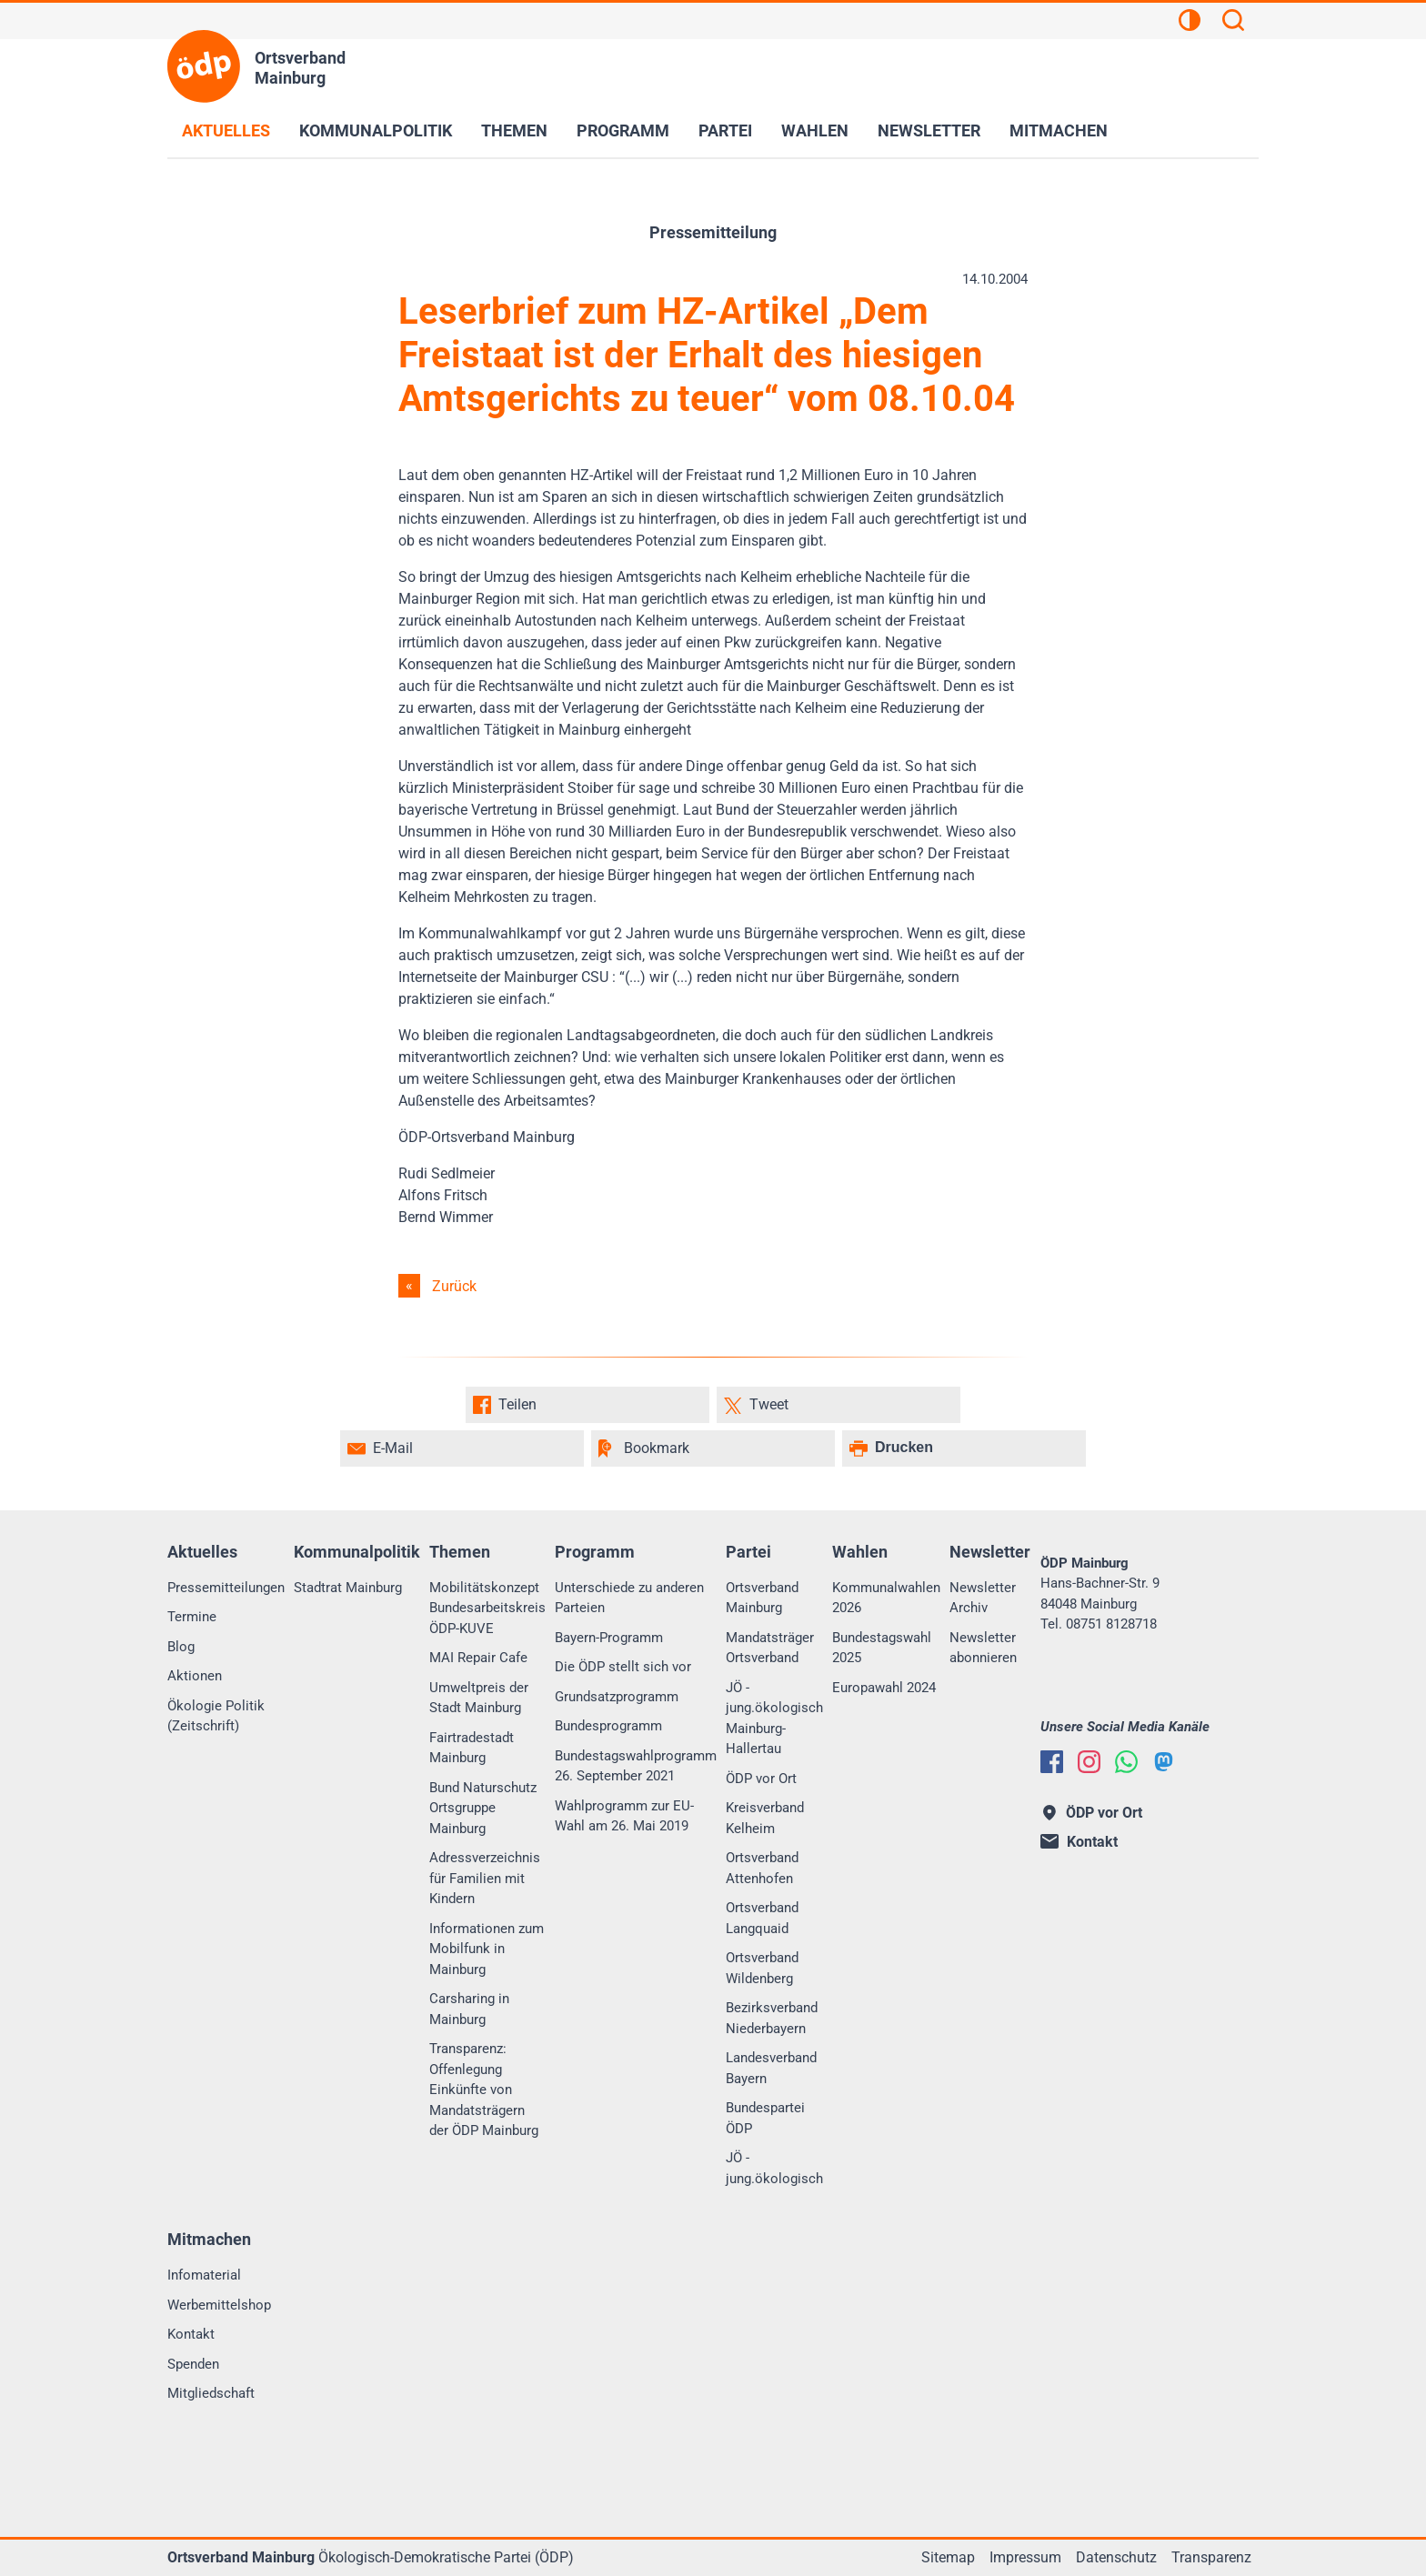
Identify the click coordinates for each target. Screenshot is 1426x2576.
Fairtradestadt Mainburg (471, 1748)
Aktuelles (226, 130)
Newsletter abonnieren (983, 1648)
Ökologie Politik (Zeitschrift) (216, 1716)
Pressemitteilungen (226, 1587)
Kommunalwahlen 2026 (886, 1598)
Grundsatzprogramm (616, 1697)
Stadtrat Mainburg (348, 1587)
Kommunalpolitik (375, 130)
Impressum (1025, 2557)
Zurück (454, 1286)
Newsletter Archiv (982, 1598)
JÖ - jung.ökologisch (774, 2168)
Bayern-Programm (609, 1637)
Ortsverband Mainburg (762, 1598)
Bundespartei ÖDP (765, 2118)
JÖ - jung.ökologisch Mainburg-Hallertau (774, 1718)
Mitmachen (1058, 130)
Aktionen (194, 1676)
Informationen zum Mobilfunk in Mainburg (486, 1949)
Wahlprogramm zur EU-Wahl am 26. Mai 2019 (624, 1816)
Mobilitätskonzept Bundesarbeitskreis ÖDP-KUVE (487, 1608)
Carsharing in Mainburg (469, 2009)
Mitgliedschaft (211, 2393)
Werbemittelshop (219, 2305)
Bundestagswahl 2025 (881, 1648)
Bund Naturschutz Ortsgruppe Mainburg (483, 1808)
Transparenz (1211, 2557)
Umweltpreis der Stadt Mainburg (478, 1698)
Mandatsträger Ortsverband (770, 1648)
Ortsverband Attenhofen (762, 1868)
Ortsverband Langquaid (762, 1918)
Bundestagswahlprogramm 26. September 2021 (636, 1766)
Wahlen (815, 130)
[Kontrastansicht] (1189, 23)
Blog (181, 1647)
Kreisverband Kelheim (765, 1818)
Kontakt (191, 2334)
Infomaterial (204, 2275)
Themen (514, 130)
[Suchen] (1233, 23)
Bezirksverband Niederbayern (772, 2018)
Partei (725, 130)
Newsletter (929, 130)
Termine (191, 1617)
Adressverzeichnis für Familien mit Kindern (484, 1878)
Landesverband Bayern (771, 2068)
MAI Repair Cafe (478, 1657)
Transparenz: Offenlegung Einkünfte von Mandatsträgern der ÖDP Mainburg (483, 2089)
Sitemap (948, 2557)
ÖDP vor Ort (761, 1778)
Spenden (193, 2364)
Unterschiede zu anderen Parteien (629, 1598)
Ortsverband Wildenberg (762, 1968)
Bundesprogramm (608, 1726)
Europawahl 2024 (884, 1687)
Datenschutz (1116, 2557)
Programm (623, 130)
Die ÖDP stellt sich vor (623, 1667)
